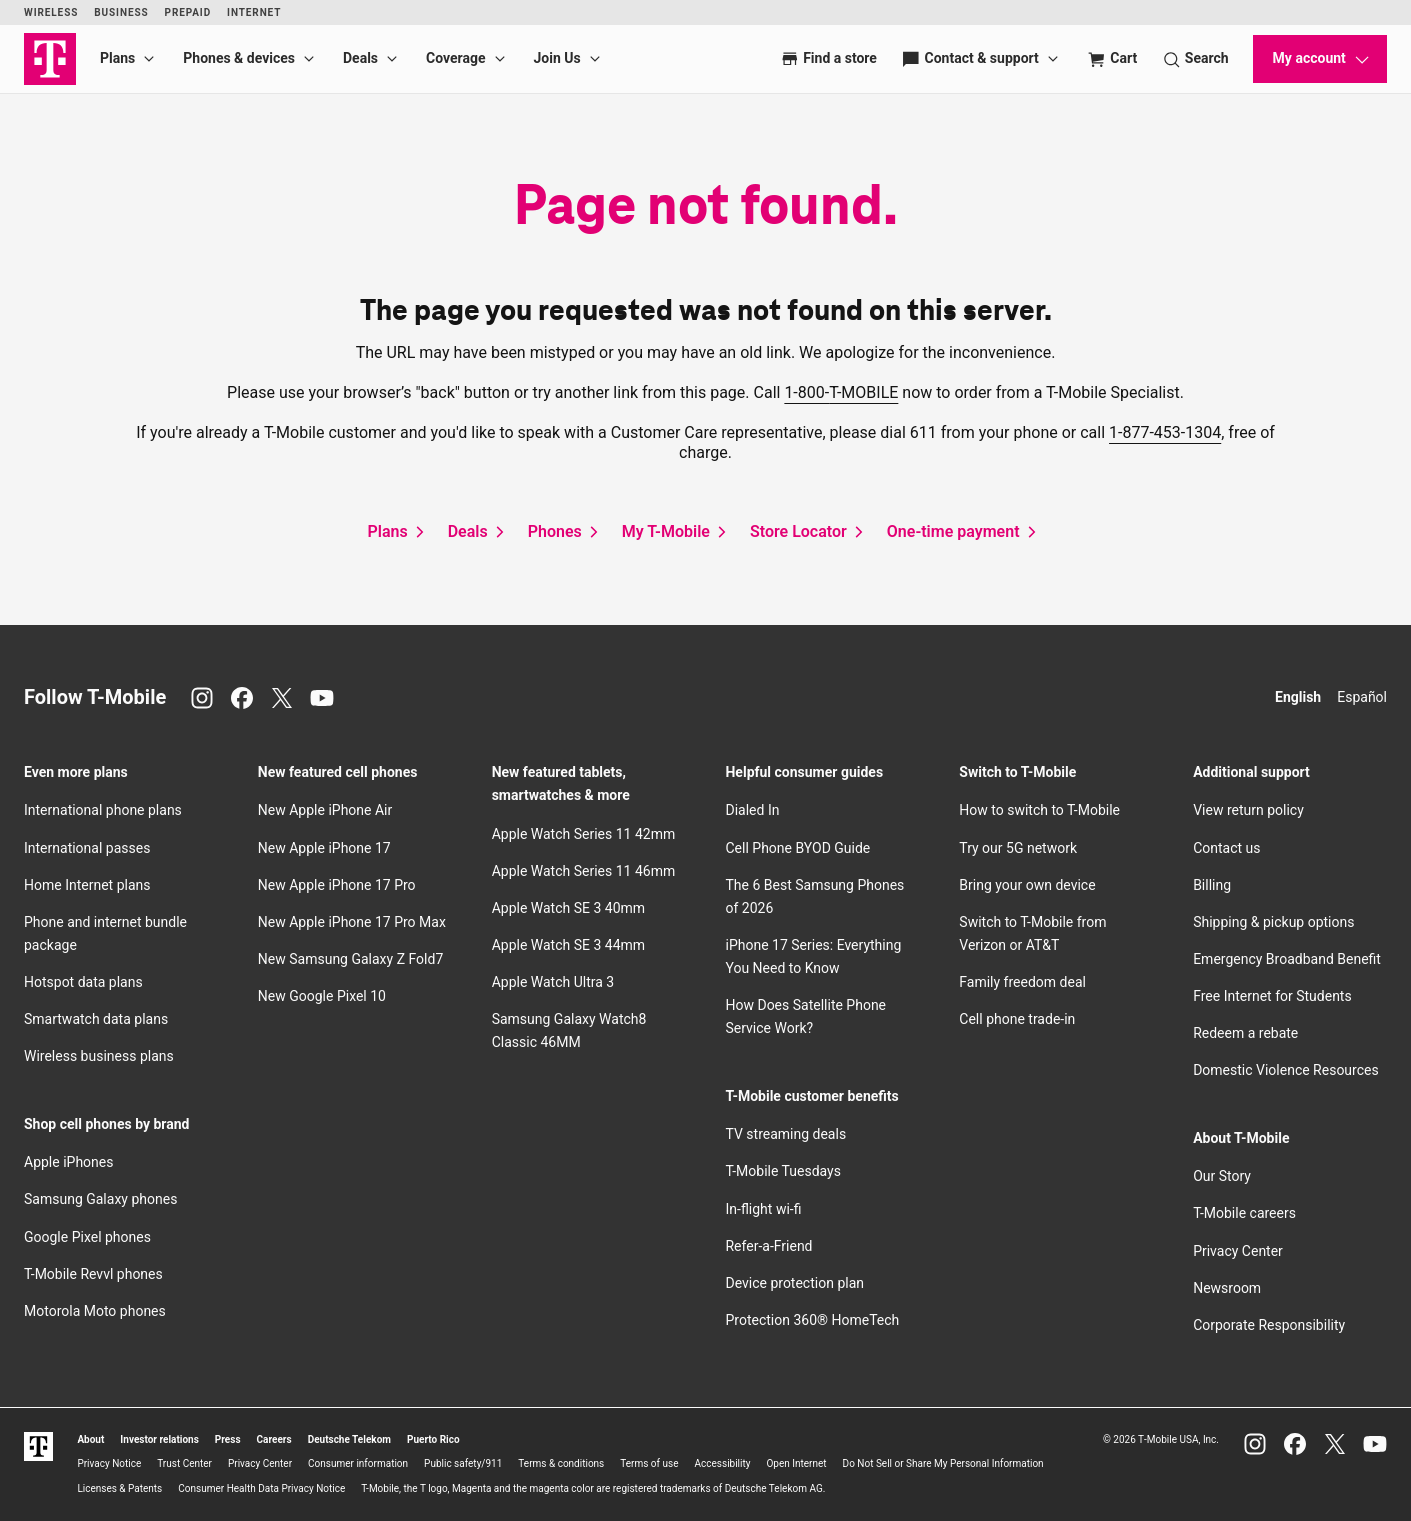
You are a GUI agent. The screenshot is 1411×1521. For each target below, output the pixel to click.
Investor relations (159, 1439)
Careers (274, 1439)
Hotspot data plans (83, 982)
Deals (360, 58)
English (1298, 697)
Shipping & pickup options (1273, 922)
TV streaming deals (785, 1134)
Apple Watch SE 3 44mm (568, 945)
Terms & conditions (561, 1463)
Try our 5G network (1018, 848)
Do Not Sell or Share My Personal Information (943, 1463)
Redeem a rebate (1245, 1033)
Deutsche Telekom (349, 1439)
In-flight (763, 1209)
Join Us (557, 58)
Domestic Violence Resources (1286, 1070)
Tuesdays (782, 1171)
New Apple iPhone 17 (324, 848)
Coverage (455, 58)
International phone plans (103, 810)
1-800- (841, 392)
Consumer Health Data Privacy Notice (261, 1488)
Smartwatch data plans (96, 1019)
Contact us (1226, 848)
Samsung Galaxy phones (100, 1199)
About (90, 1439)
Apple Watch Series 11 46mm (584, 871)
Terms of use (649, 1463)
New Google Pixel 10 (322, 996)
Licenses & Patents (119, 1488)
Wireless (51, 12)
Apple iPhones (68, 1162)
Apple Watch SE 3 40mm (568, 908)
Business (121, 12)
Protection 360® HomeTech (812, 1320)
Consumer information (358, 1463)
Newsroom (1227, 1288)
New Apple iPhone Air (325, 810)
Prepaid (188, 12)
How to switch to (1039, 810)
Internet (254, 12)
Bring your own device (1027, 885)
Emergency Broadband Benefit (1287, 959)
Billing (1212, 885)
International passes (87, 848)
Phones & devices (239, 58)
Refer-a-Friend (768, 1246)
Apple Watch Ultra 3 (553, 982)
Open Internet (796, 1463)
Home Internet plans (87, 885)
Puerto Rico (433, 1439)
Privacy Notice (109, 1463)
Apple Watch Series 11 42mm (584, 834)
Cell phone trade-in (1017, 1019)
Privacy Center (1238, 1251)
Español (1362, 697)
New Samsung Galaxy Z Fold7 (350, 959)
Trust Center (184, 1463)
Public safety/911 (463, 1463)
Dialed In (752, 810)
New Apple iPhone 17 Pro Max (352, 922)
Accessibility (723, 1463)
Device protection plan (794, 1283)
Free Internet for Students (1272, 996)
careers (1244, 1213)
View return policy (1248, 810)
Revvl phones (93, 1274)
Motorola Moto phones (95, 1311)
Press (228, 1439)
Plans (117, 58)
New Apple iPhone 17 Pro (337, 885)
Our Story (1222, 1176)
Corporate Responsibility (1269, 1325)
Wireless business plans (99, 1056)
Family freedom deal (1022, 982)
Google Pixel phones (87, 1237)
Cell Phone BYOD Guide (797, 848)
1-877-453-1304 (1165, 432)
